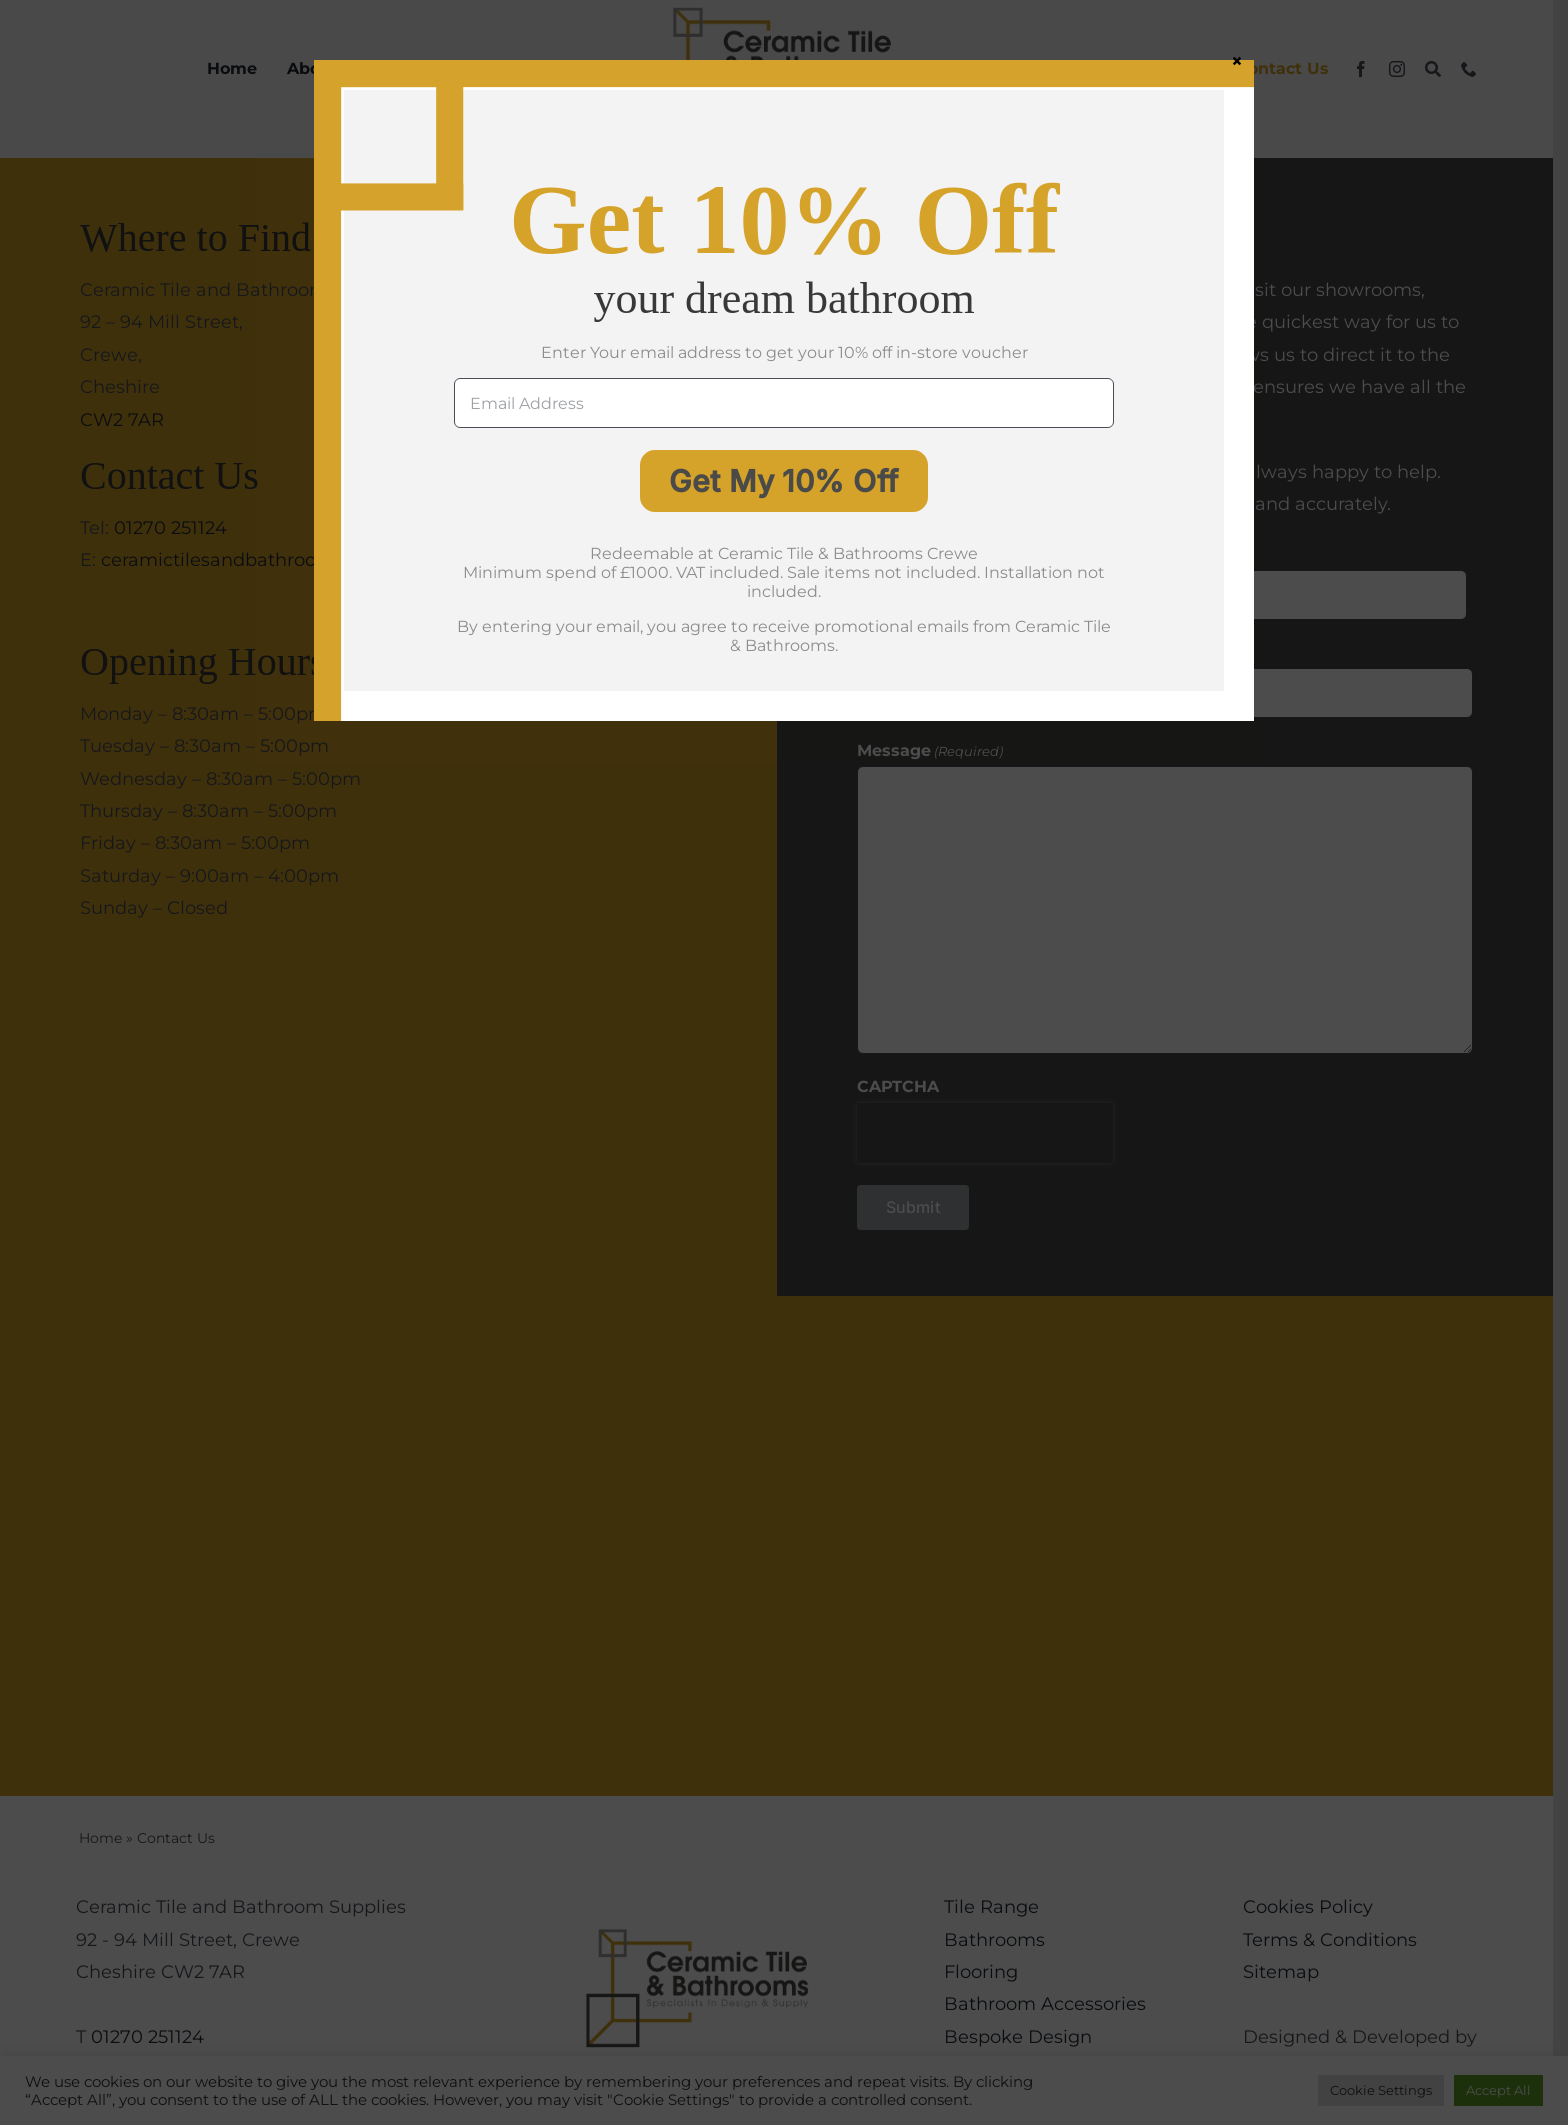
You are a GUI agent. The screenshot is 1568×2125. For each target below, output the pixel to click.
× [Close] (1237, 60)
